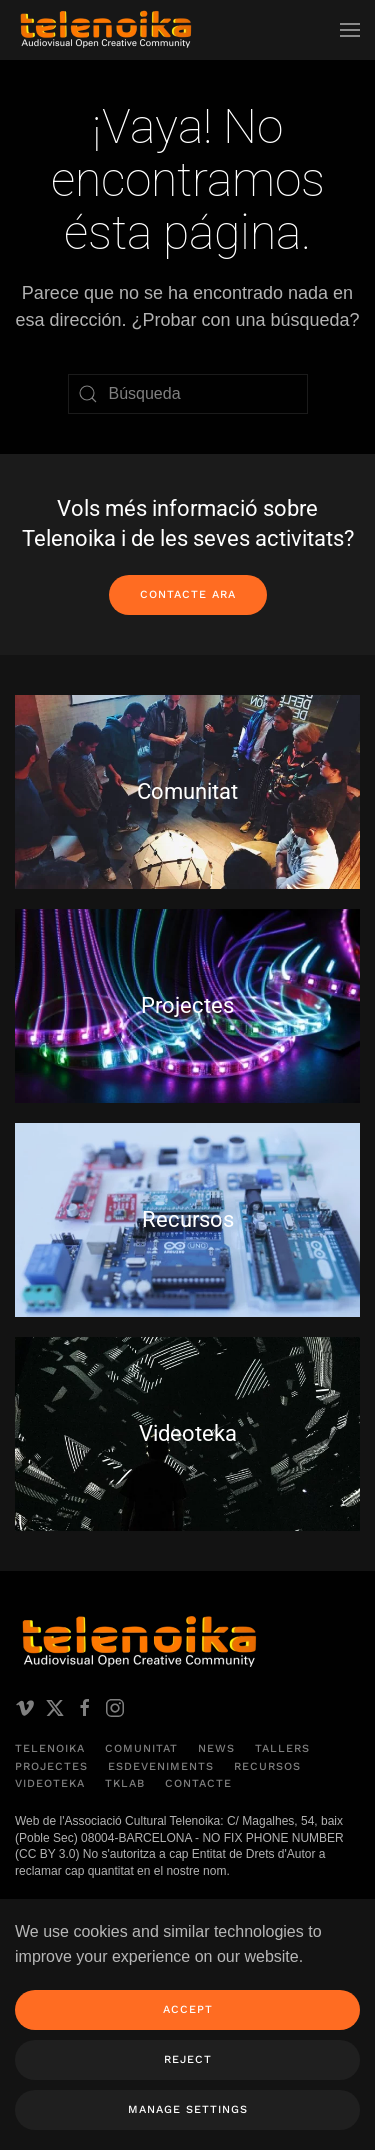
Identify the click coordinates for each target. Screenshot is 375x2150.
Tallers (282, 1748)
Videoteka (50, 1783)
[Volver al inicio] (105, 30)
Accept (188, 2009)
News (216, 1748)
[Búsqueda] (188, 394)
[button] (350, 30)
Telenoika (50, 1748)
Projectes (51, 1766)
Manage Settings (188, 2109)
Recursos (267, 1766)
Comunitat (141, 1748)
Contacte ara (188, 594)
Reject (188, 2059)
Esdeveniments (161, 1766)
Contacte (198, 1783)
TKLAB (125, 1783)
